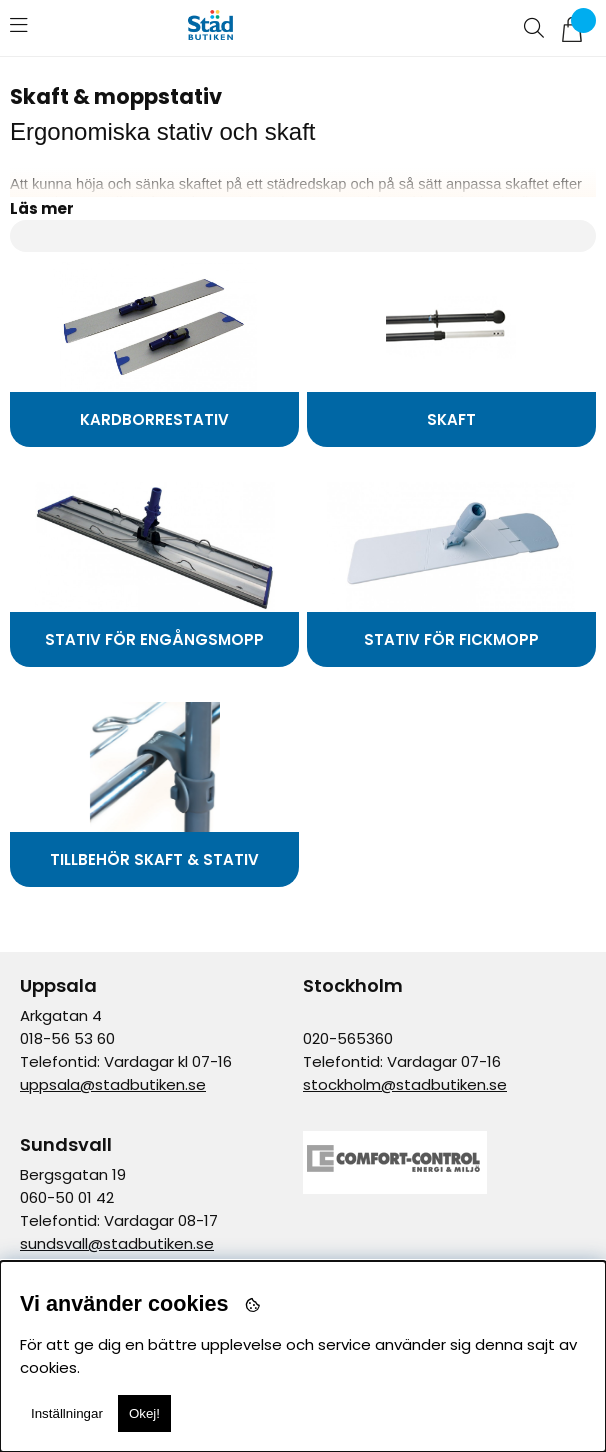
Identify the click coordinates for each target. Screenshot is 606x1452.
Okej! (144, 1413)
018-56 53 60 (67, 1038)
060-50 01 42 (67, 1197)
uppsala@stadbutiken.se (113, 1084)
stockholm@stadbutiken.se (405, 1084)
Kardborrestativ (154, 419)
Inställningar (67, 1413)
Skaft (451, 419)
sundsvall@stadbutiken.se (117, 1243)
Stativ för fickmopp (451, 639)
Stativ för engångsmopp (154, 639)
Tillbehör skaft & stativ (154, 859)
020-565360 (348, 1038)
